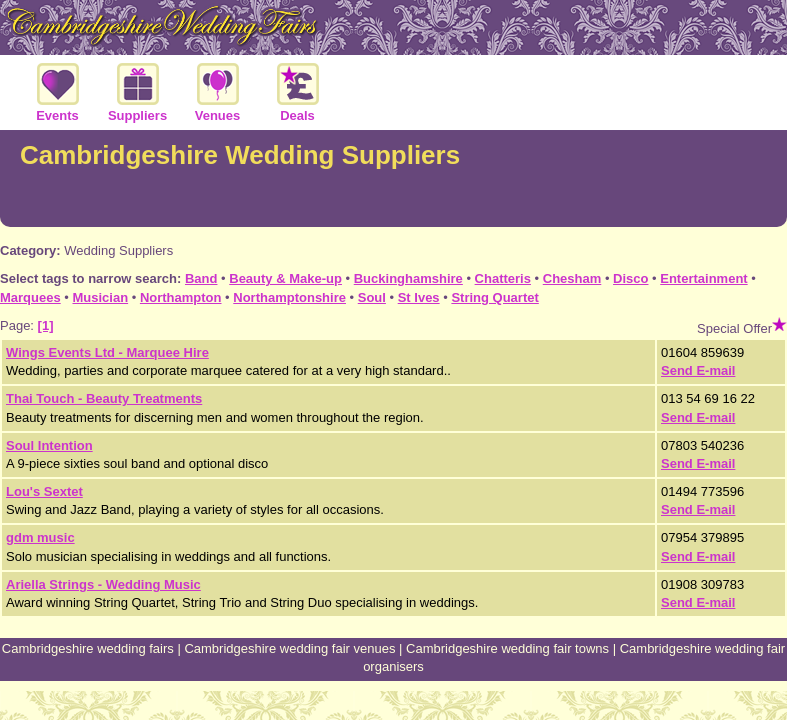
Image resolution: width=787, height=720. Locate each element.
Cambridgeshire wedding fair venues (289, 648)
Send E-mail (698, 370)
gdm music (40, 537)
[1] (46, 325)
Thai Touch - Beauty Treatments (104, 398)
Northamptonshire (289, 297)
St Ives (419, 297)
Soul (372, 297)
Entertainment (703, 278)
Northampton (181, 297)
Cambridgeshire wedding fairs (88, 648)
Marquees (30, 297)
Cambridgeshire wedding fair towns (507, 648)
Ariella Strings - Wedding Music (103, 584)
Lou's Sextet (44, 491)
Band (201, 278)
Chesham (572, 278)
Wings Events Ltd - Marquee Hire (107, 352)
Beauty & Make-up (285, 278)
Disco (630, 278)
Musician (100, 297)
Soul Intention (49, 445)
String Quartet (494, 297)
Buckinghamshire (408, 278)
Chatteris (503, 278)
